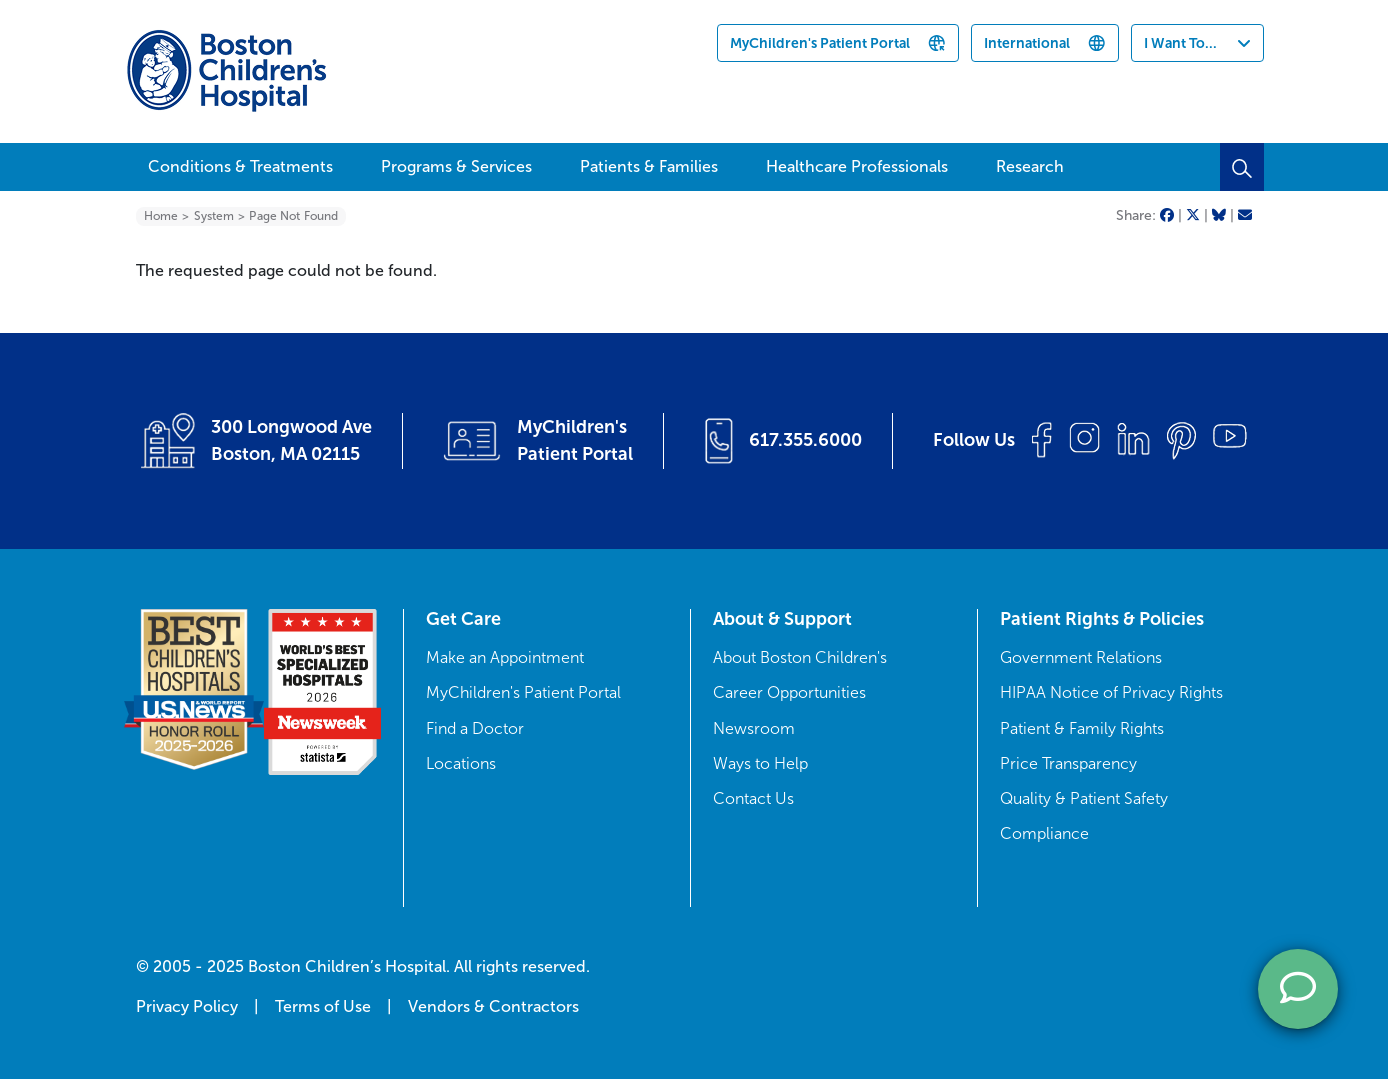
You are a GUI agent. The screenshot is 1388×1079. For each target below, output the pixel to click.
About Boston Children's (800, 657)
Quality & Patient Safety (1084, 798)
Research (1030, 166)
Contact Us (753, 798)
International (1027, 43)
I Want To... (1180, 43)
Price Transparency (1068, 763)
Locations (461, 763)
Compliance (1044, 833)
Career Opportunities (789, 692)
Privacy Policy (187, 1006)
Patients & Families (649, 166)
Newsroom (754, 728)
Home (161, 216)
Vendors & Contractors (493, 1006)
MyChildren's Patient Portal (820, 43)
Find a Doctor (475, 728)
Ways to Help (760, 763)
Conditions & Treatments (240, 166)
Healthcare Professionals (857, 166)
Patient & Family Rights (1082, 728)
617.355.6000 (805, 440)
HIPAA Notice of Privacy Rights (1111, 692)
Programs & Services (456, 166)
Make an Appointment (505, 657)
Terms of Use (323, 1006)
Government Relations (1081, 657)
